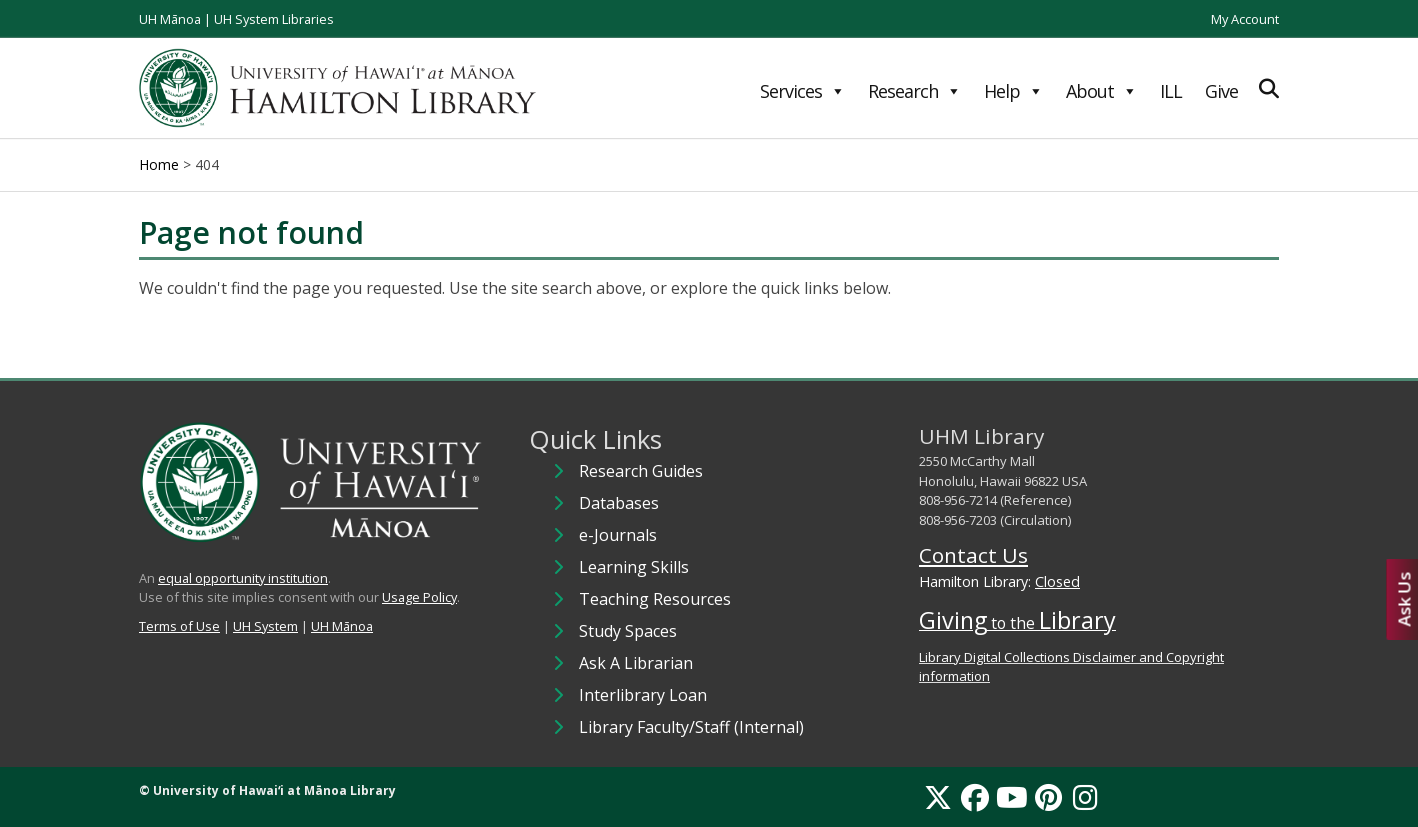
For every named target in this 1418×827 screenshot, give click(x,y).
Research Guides (641, 471)
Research (914, 91)
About (1101, 91)
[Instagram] (1085, 797)
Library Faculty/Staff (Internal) (691, 727)
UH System (265, 626)
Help (1013, 91)
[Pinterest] (1048, 797)
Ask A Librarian (636, 663)
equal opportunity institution (243, 578)
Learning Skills (634, 567)
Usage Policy (419, 597)
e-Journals (618, 535)
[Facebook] (975, 797)
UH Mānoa (170, 19)
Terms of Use (179, 626)
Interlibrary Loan (643, 695)
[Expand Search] (1269, 88)
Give (1221, 91)
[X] (938, 797)
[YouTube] (1012, 797)
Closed (1057, 581)
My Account (1245, 19)
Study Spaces (628, 631)
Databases (619, 503)
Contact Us (973, 555)
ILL (1171, 91)
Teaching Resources (655, 599)
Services (802, 91)
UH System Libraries (274, 19)
